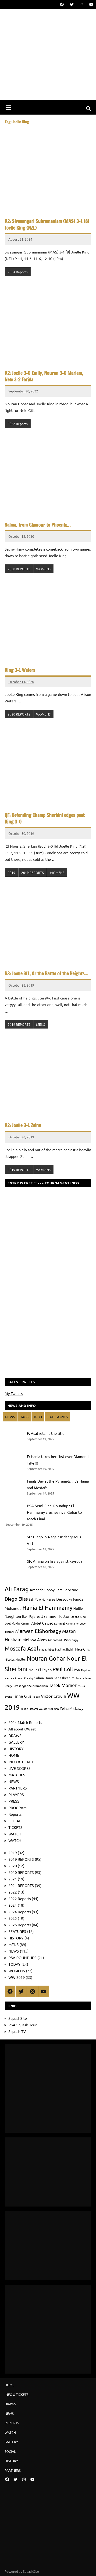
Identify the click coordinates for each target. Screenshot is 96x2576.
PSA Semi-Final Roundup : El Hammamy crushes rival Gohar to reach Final (54, 1512)
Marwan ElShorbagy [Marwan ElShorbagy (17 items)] (38, 1631)
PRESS (13, 1801)
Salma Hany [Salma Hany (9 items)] (43, 1678)
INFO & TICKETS (22, 1761)
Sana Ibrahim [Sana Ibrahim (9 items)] (64, 1678)
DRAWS (14, 1735)
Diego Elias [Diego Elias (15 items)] (16, 1599)
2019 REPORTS (32, 872)
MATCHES (16, 1774)
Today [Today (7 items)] (36, 1696)
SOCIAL (14, 1820)
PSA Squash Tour (22, 2024)
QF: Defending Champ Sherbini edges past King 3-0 (45, 818)
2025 (12, 1918)
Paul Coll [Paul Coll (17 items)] (63, 1669)
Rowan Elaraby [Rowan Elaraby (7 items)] (24, 1678)
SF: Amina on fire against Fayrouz (54, 1561)
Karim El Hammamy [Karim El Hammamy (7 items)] (66, 1623)
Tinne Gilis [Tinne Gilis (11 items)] (22, 1695)
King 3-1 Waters (20, 670)
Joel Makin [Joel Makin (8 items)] (12, 1623)
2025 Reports (19, 1924)
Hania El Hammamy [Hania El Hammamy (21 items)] (47, 1607)
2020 (12, 1865)
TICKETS (15, 1827)
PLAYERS (16, 1794)
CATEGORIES (57, 1417)
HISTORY (16, 1748)
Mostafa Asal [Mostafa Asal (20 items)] (21, 1648)
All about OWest (22, 1728)
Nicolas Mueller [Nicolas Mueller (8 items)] (15, 1659)
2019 (11, 872)
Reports (14, 1814)
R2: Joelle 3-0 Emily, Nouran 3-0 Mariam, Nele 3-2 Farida (44, 376)
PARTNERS (17, 1788)
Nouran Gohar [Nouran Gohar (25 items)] (46, 1658)
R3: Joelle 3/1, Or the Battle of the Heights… (46, 973)
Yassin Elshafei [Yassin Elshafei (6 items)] (29, 1709)
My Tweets (14, 1393)
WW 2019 (16, 1977)
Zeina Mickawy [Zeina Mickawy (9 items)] (71, 1708)
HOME (13, 1755)
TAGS (24, 1417)
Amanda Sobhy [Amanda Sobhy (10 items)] (42, 1589)
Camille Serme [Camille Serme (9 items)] (67, 1590)
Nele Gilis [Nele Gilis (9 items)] (82, 1649)
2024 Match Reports (25, 1722)
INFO (38, 1417)
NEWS (10, 1417)
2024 (12, 1905)
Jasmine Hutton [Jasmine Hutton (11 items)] (56, 1616)
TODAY (14, 1964)
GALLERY (16, 1742)
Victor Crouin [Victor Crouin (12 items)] (53, 1695)
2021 (12, 1878)
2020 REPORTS (19, 569)
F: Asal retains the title (45, 1433)
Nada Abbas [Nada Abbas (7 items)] (46, 1649)
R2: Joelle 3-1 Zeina (23, 1125)
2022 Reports (18, 423)
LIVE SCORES (19, 1768)
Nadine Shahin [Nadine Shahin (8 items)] (64, 1649)
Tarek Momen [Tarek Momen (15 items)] (63, 1685)
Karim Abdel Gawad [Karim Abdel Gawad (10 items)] (37, 1623)
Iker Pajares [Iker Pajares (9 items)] (31, 1616)
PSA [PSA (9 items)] (77, 1669)
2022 (12, 1892)
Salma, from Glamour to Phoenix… (38, 525)
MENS (40, 1024)
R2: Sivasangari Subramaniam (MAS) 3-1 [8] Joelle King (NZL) (47, 224)
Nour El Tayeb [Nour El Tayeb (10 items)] (40, 1669)
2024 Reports (18, 272)
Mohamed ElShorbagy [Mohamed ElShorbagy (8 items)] (63, 1640)
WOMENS (43, 569)
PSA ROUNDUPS (22, 1957)
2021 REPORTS (21, 1885)
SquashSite (17, 2018)
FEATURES (17, 1931)
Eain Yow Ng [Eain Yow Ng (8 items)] (37, 1599)
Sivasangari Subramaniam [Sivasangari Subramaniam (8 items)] (30, 1686)
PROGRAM (17, 1807)
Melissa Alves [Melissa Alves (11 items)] (34, 1639)
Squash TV (17, 2031)
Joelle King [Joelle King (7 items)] (78, 1616)
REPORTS (12, 2423)
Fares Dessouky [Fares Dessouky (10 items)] (59, 1599)
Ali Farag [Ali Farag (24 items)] (17, 1589)
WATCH (14, 1833)
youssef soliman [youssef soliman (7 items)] (49, 1709)
